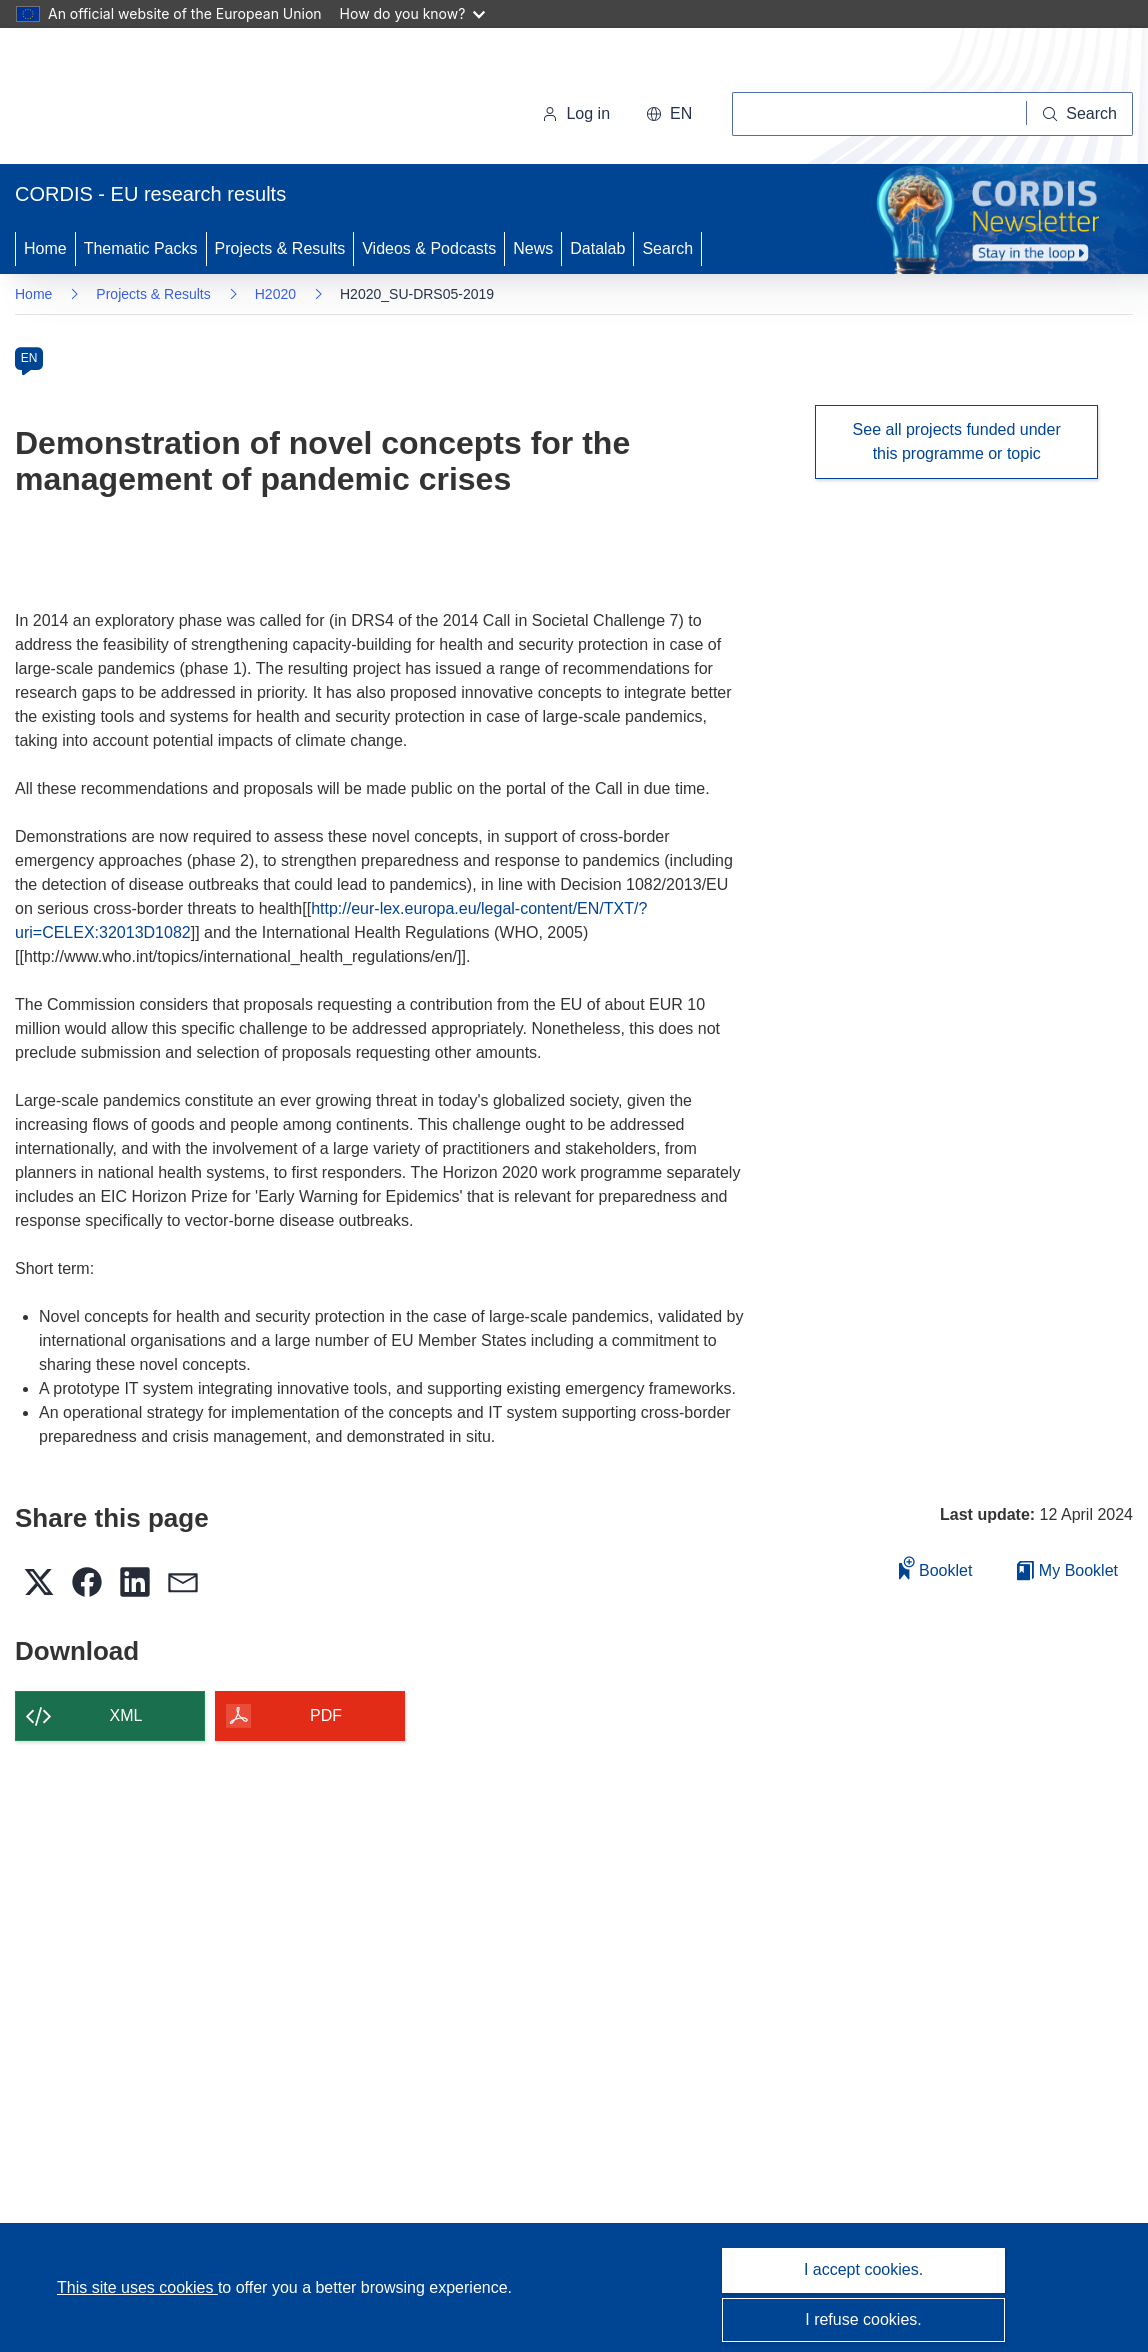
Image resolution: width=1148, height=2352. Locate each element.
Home (45, 248)
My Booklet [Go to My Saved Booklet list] (1067, 1570)
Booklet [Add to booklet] (936, 1567)
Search (667, 248)
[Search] (1080, 114)
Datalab (597, 248)
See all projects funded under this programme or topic (957, 441)
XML (126, 1715)
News (533, 248)
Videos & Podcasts (429, 248)
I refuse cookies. (863, 2319)
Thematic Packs (141, 248)
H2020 (275, 294)
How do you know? (413, 13)
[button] (669, 114)
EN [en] (29, 358)
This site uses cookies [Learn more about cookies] (137, 2287)
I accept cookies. (863, 2269)
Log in (576, 113)
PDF (326, 1715)
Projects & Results (280, 248)
